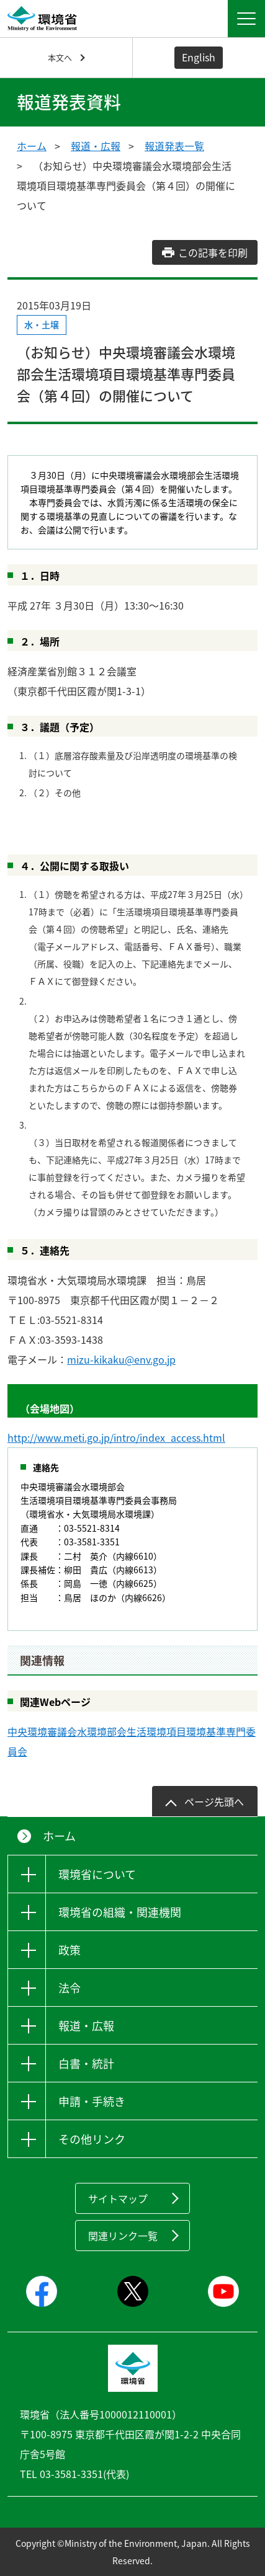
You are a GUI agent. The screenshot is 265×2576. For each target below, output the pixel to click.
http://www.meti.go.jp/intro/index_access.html (116, 1437)
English (198, 57)
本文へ (60, 57)
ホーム (32, 145)
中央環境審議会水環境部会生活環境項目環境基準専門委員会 (131, 1741)
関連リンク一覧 (123, 2235)
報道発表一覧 (174, 145)
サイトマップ (118, 2198)
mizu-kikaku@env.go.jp (121, 1359)
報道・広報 (95, 145)
